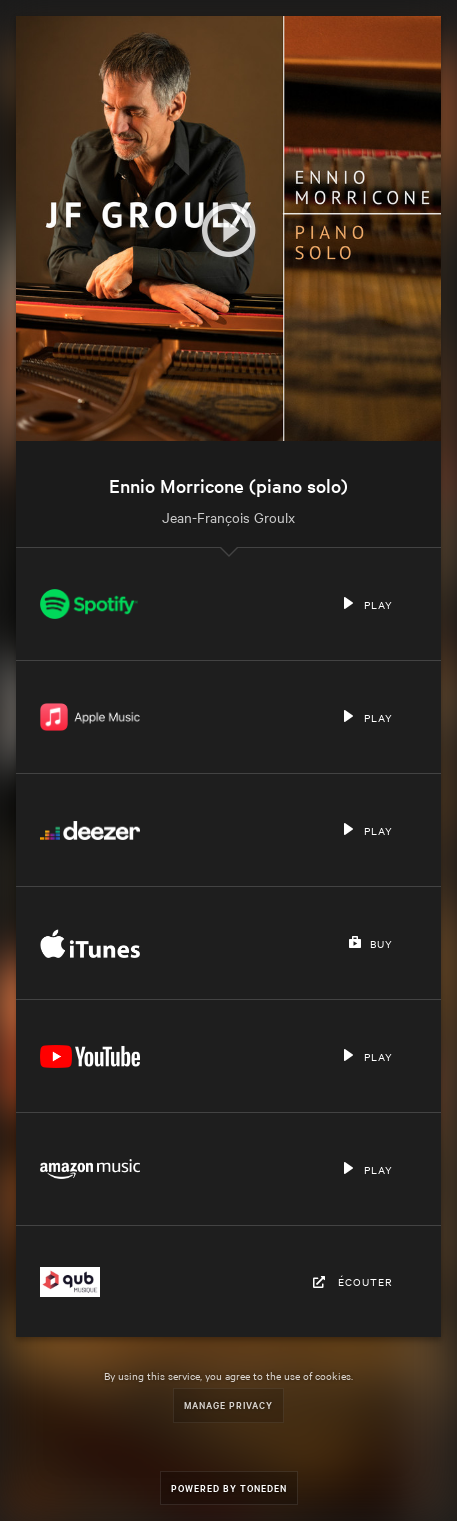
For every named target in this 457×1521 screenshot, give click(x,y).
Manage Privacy (228, 1404)
